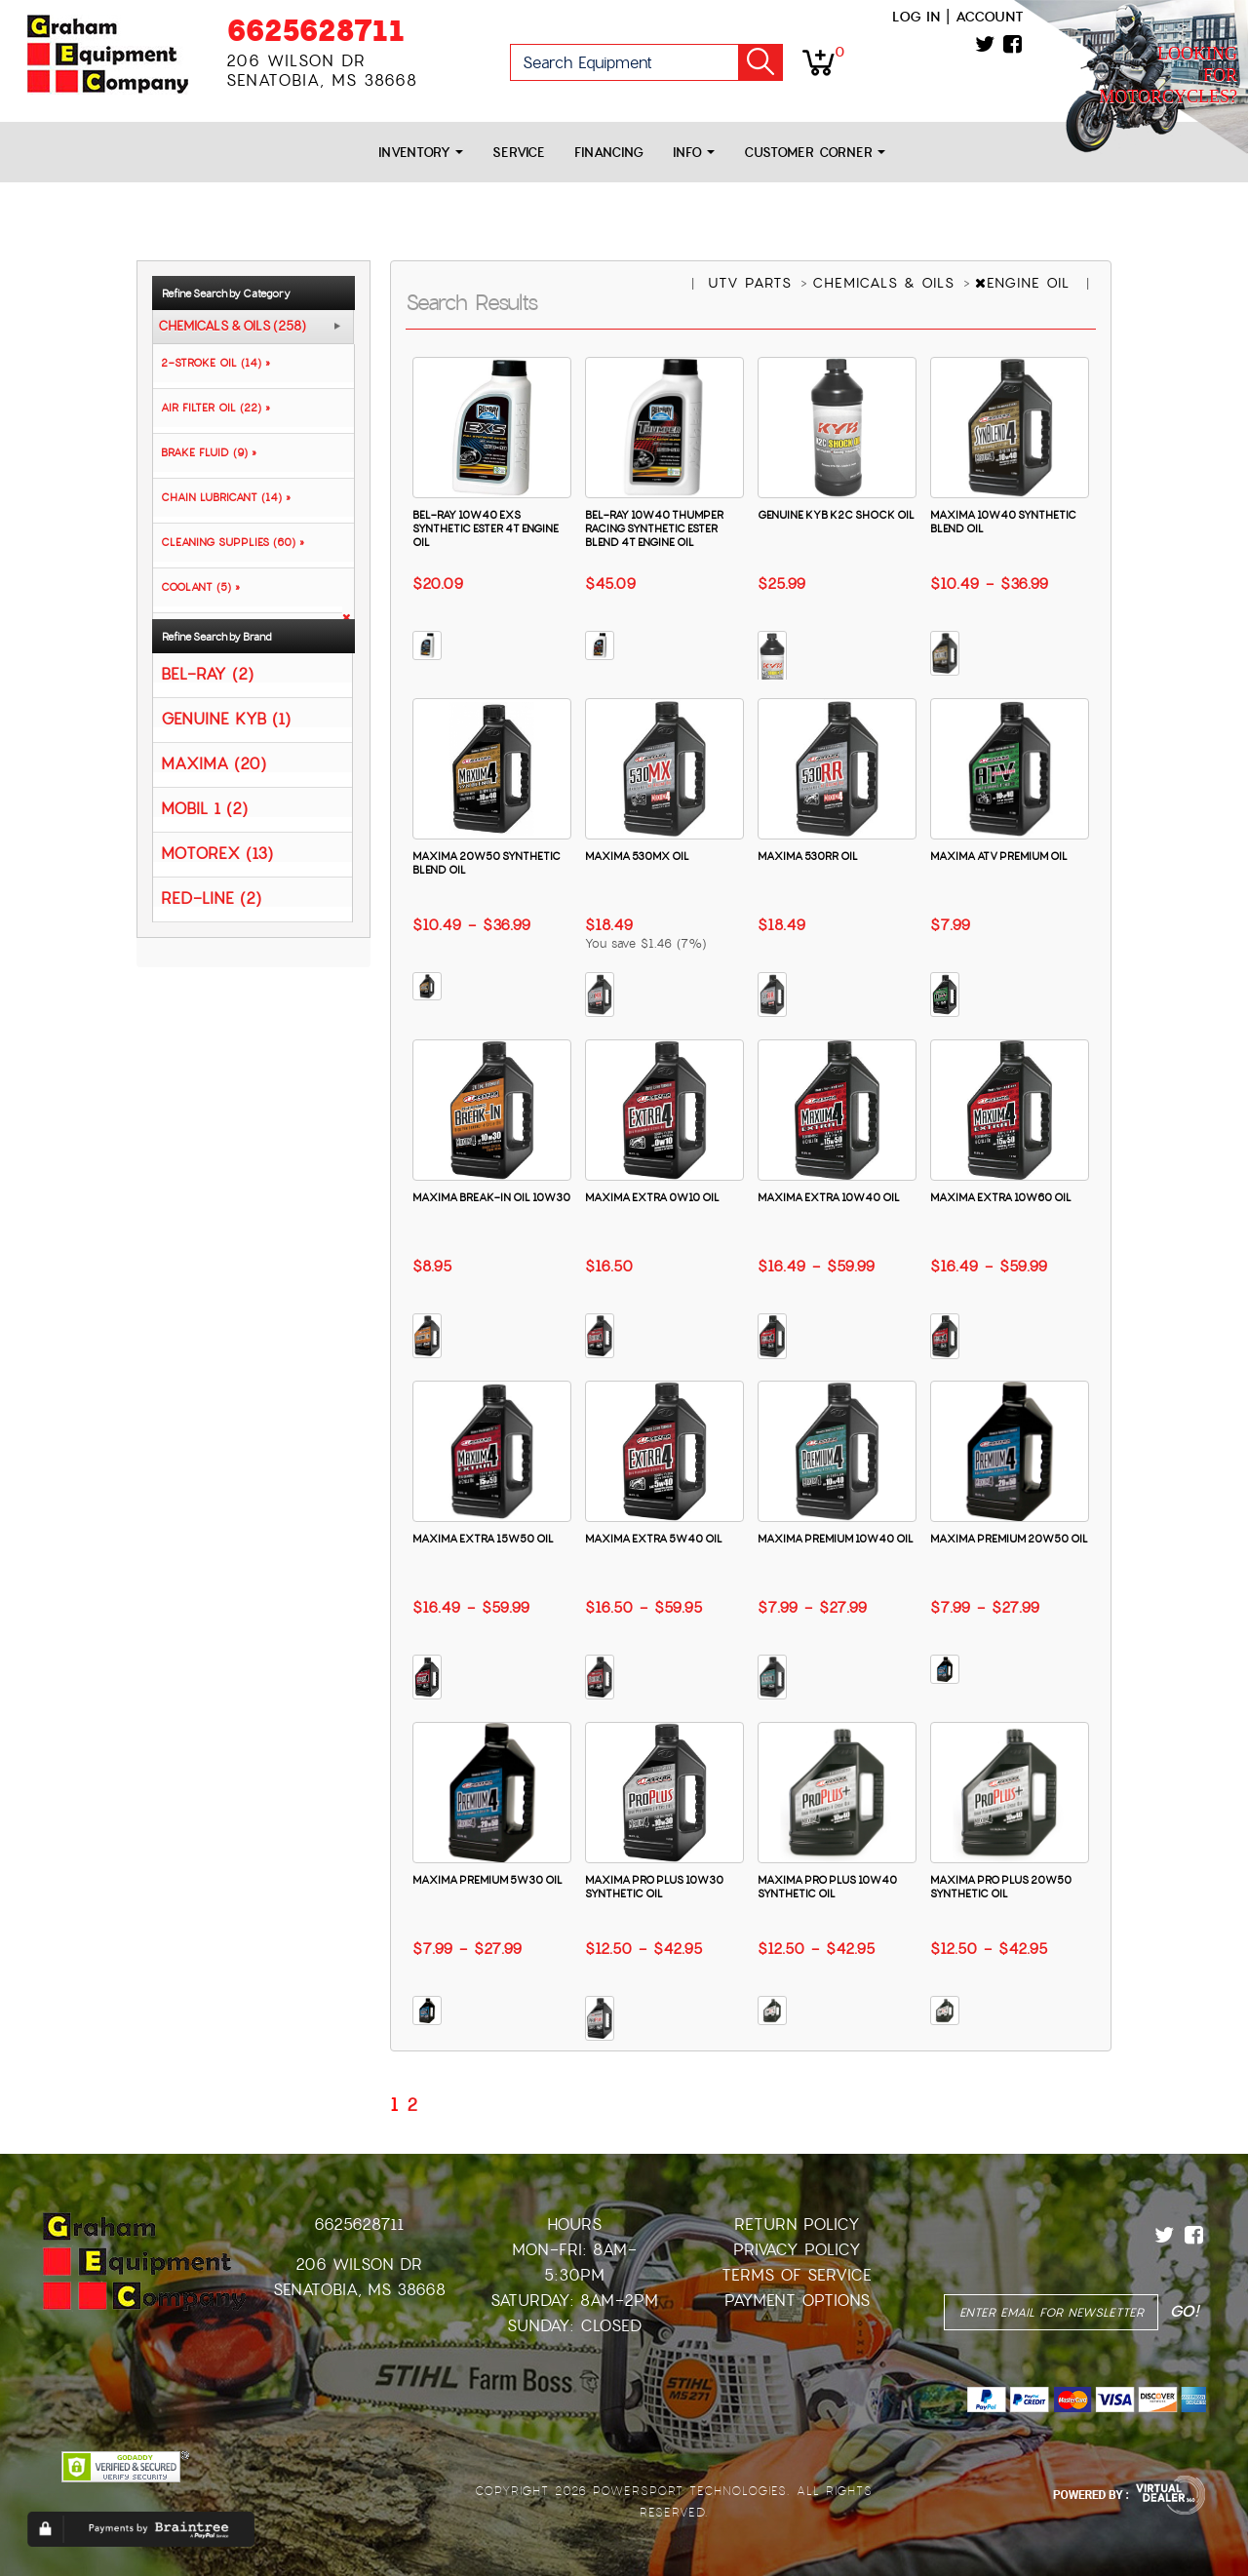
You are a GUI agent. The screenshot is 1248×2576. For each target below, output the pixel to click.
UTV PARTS (753, 283)
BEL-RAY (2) (207, 673)
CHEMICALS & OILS (886, 283)
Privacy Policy (797, 2250)
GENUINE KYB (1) (226, 718)
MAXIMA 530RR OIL (808, 856)
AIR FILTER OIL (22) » (211, 407)
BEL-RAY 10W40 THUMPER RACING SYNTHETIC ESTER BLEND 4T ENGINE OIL (654, 528)
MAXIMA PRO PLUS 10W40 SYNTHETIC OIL (827, 1886)
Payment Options (797, 2300)
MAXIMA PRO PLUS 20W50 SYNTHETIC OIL (1001, 1886)
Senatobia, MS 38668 (359, 2290)
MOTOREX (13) (217, 852)
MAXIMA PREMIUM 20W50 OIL (1009, 1538)
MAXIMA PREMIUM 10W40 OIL (836, 1538)
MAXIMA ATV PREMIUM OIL (999, 856)
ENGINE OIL (1025, 283)
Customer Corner (814, 152)
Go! (760, 62)
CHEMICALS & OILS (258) (232, 326)
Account (990, 16)
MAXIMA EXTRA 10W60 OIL (1001, 1197)
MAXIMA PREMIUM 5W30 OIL (487, 1880)
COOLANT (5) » (196, 587)
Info (694, 152)
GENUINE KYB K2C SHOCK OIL (836, 515)
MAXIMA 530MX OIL (637, 856)
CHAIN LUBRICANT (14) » (222, 497)
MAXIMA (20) (213, 763)
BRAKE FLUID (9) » (204, 452)
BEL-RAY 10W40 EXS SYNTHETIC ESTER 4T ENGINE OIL (485, 528)
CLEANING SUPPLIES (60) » (228, 542)
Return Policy (797, 2224)
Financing (609, 152)
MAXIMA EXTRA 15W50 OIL (483, 1538)
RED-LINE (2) (211, 897)
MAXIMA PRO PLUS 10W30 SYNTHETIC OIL (654, 1886)
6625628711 (315, 31)
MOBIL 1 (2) (204, 808)
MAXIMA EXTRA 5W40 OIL (653, 1538)
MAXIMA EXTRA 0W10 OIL (652, 1197)
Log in (916, 16)
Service (518, 152)
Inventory (420, 152)
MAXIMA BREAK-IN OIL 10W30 (491, 1197)
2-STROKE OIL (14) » (211, 363)
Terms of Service (797, 2275)
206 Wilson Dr (358, 2264)
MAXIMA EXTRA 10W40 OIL (829, 1197)
